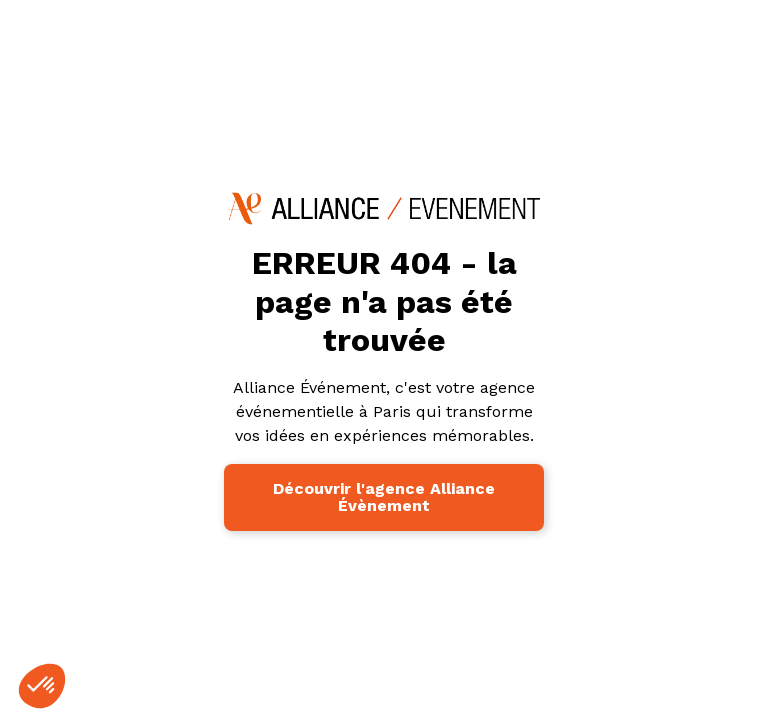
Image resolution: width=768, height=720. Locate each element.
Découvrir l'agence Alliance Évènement (384, 497)
